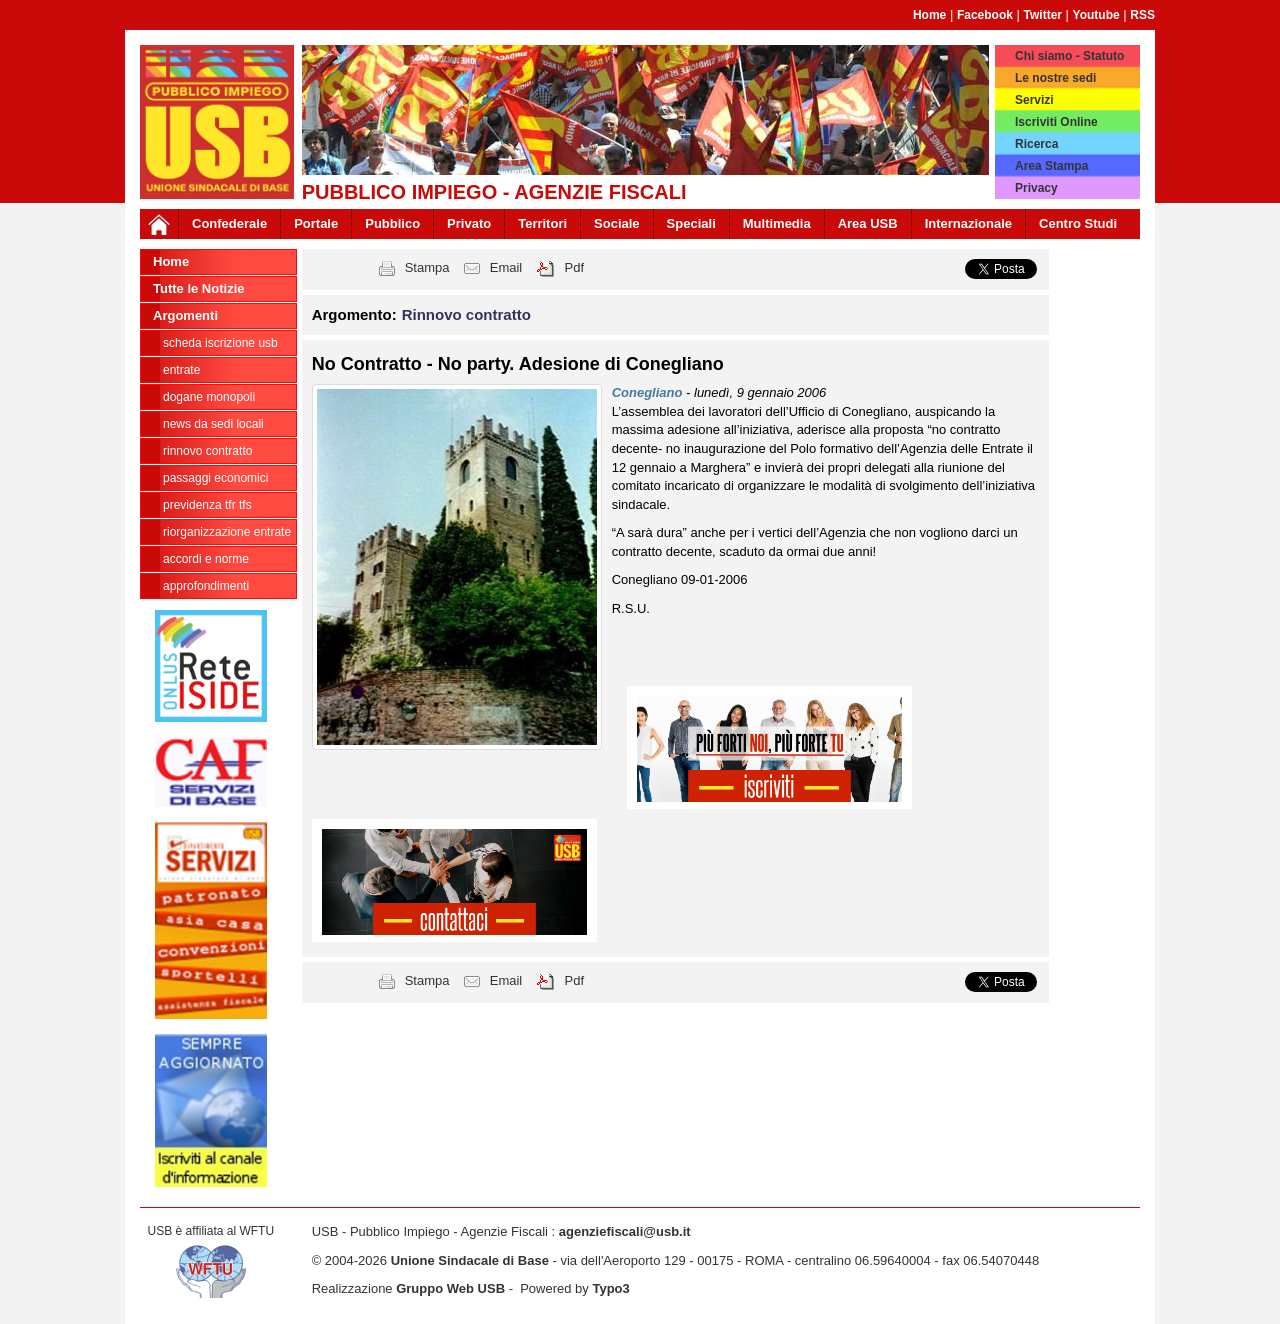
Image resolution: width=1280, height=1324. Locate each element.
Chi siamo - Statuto (1069, 56)
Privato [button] (469, 223)
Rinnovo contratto (207, 451)
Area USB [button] (868, 223)
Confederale (229, 223)
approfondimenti (206, 586)
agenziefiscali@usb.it (625, 1231)
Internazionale (968, 223)
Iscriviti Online (1056, 122)
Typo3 (610, 1288)
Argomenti (185, 315)
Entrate (181, 370)
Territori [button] (542, 223)
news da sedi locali (213, 424)
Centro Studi (1078, 223)
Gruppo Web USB (450, 1288)
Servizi (1034, 100)
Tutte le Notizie (198, 288)
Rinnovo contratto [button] (466, 314)
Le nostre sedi (1055, 78)
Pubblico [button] (392, 223)
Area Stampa (1051, 166)
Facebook (985, 15)
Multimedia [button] (777, 223)
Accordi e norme (206, 559)
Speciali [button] (691, 223)
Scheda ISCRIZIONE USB (220, 343)
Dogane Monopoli (209, 397)
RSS (1142, 15)
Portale (316, 223)
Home (929, 15)
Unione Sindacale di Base (470, 1260)
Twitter (1043, 15)
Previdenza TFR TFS (207, 505)
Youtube (1096, 15)
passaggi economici (215, 478)
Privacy (1036, 188)
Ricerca (1036, 144)
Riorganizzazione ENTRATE (227, 532)
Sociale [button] (617, 223)
